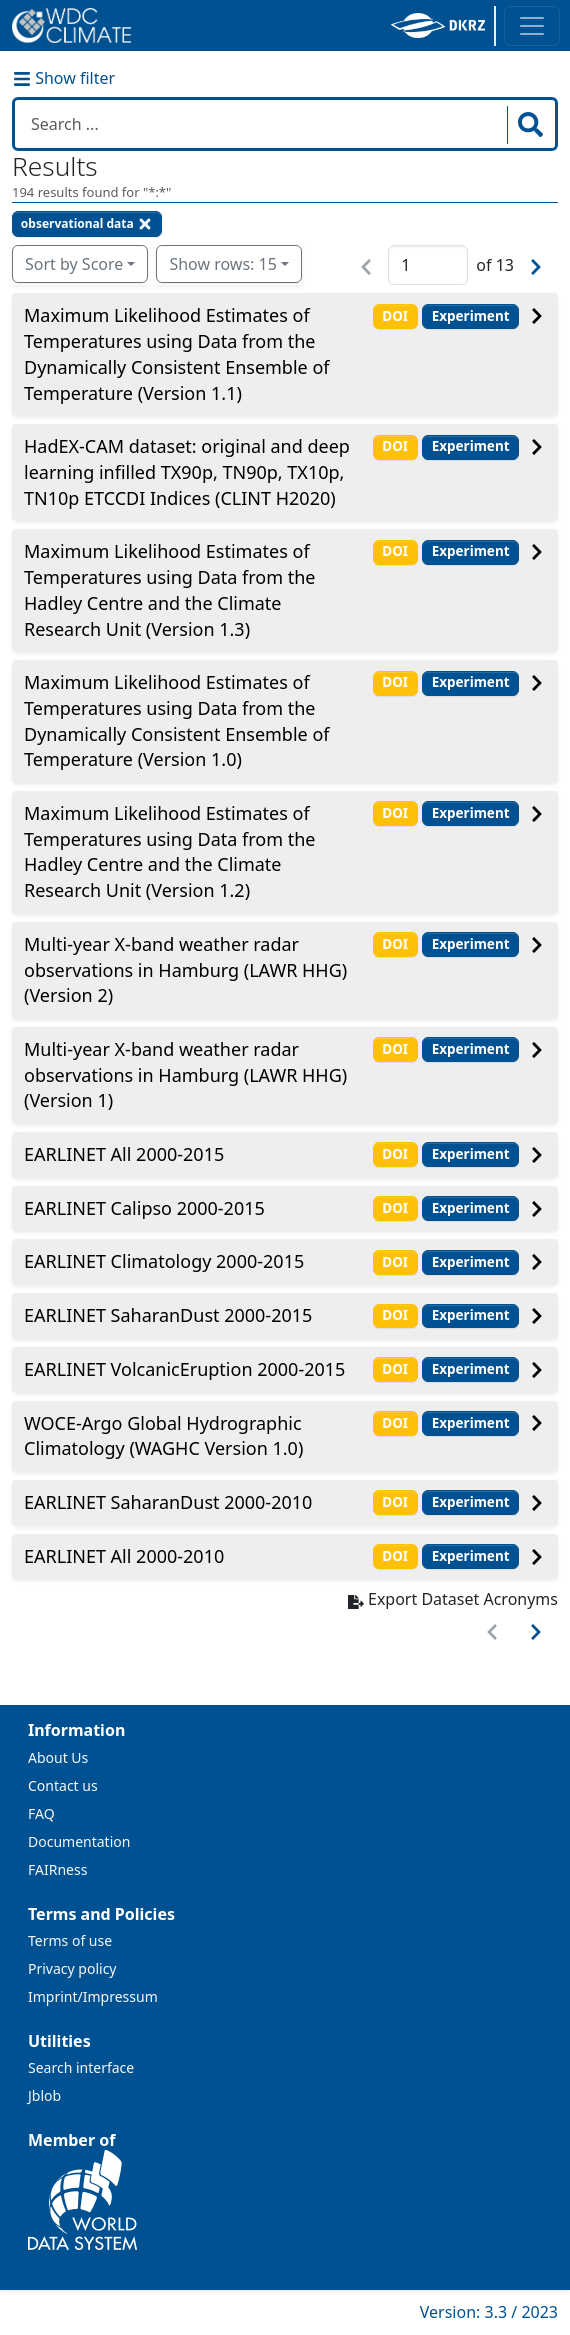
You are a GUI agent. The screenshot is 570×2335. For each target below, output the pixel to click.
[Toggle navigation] (532, 26)
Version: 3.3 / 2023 (489, 2312)
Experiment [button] (471, 316)
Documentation (79, 1841)
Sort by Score (74, 264)
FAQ (41, 1813)
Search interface (81, 2067)
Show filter (64, 78)
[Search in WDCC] (263, 124)
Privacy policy (72, 1968)
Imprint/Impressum (93, 1996)
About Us (58, 1757)
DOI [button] (395, 316)
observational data (87, 223)
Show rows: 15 (222, 264)
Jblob (44, 2095)
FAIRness (57, 1869)
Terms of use (70, 1940)
